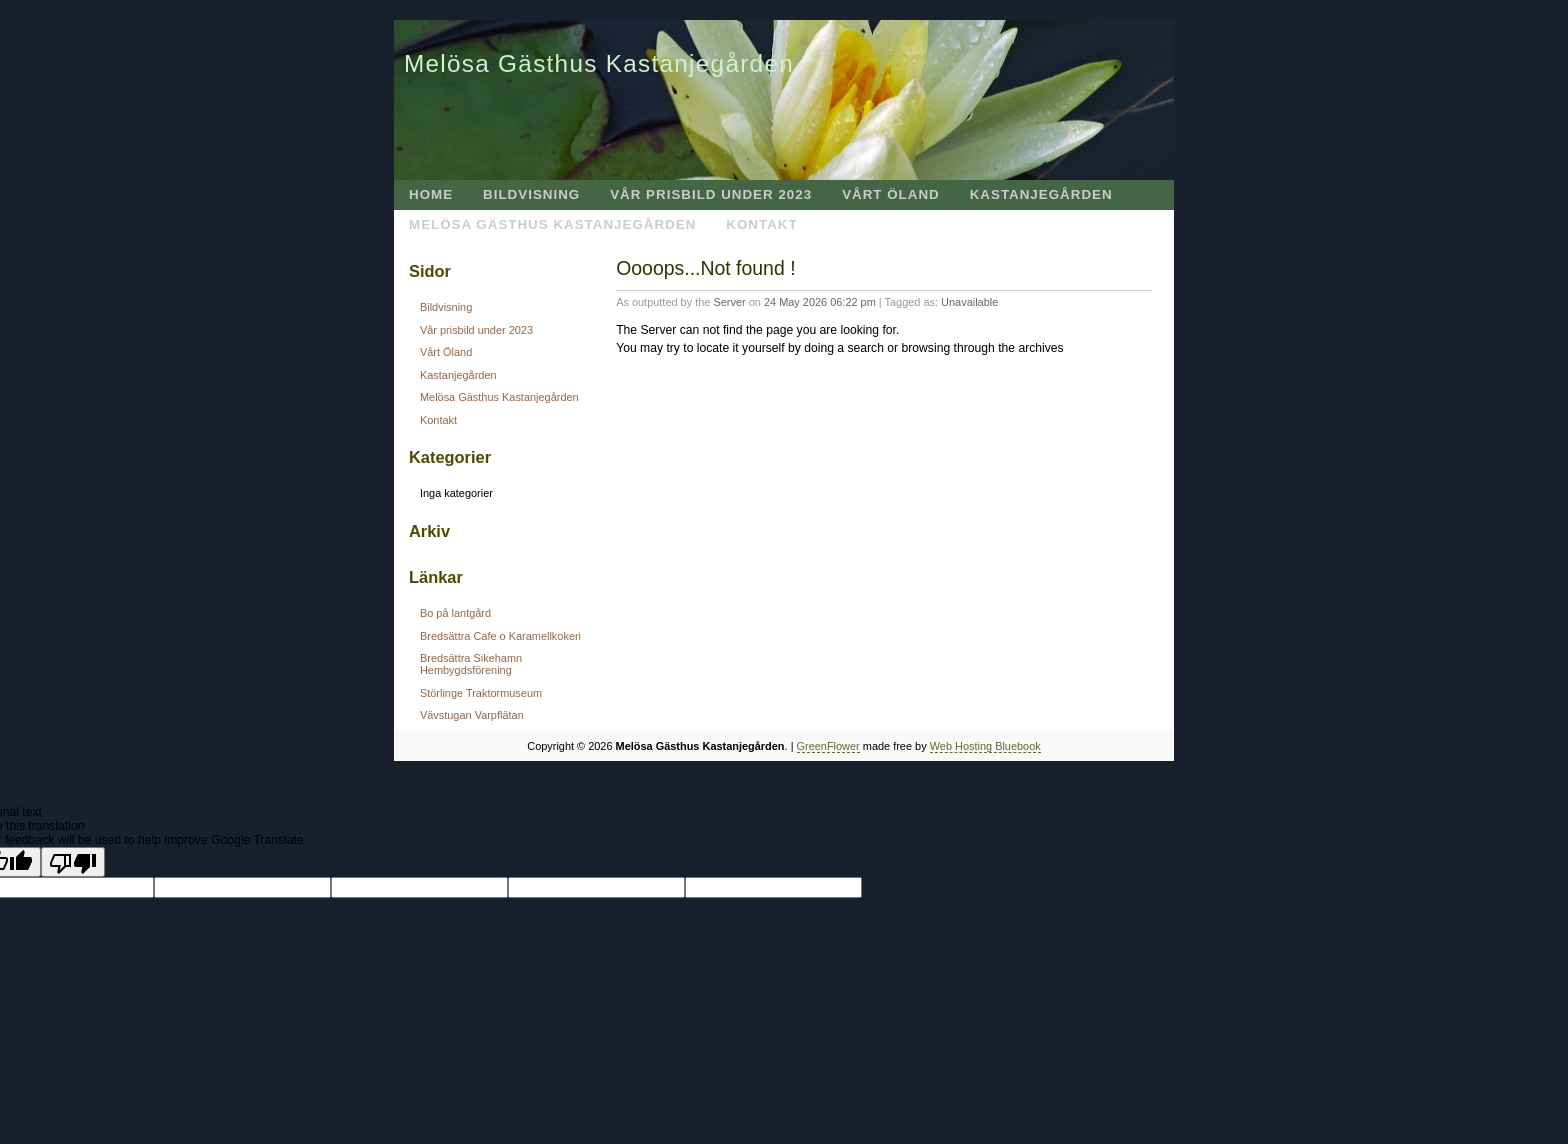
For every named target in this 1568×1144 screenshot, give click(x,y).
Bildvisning (531, 194)
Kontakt (761, 224)
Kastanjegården (1041, 194)
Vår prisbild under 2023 (711, 194)
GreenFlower (828, 746)
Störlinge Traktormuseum (481, 693)
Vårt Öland (891, 194)
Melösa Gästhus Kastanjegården (599, 63)
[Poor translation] (73, 862)
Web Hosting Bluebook (985, 746)
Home (431, 194)
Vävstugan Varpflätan (472, 715)
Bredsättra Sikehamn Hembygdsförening (471, 664)
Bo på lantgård (455, 613)
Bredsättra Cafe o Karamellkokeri (500, 636)
